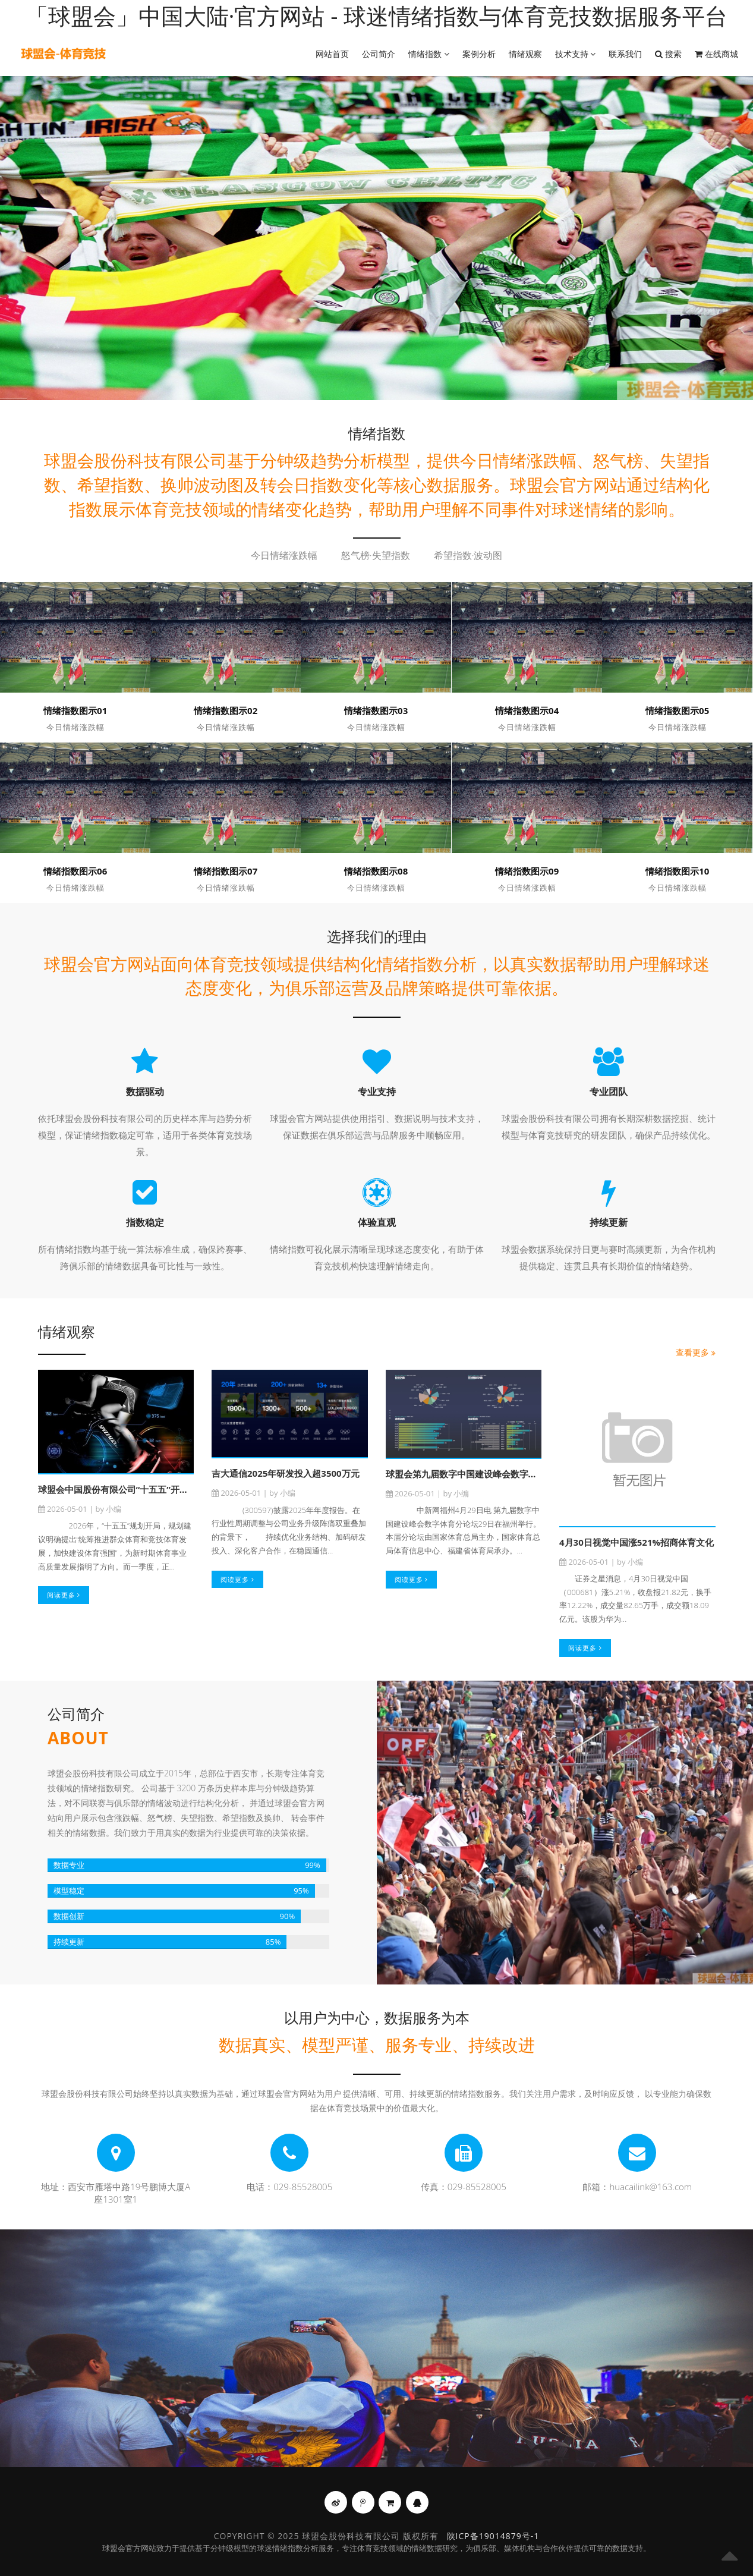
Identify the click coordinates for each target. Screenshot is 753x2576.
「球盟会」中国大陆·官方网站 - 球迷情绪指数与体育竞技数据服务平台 (377, 15)
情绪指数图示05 (677, 710)
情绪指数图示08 (376, 871)
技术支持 (575, 53)
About (78, 1737)
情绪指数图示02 (225, 710)
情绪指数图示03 (376, 710)
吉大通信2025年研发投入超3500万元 (286, 1473)
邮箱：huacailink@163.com (637, 2187)
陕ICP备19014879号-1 (493, 2536)
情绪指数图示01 (75, 710)
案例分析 (479, 53)
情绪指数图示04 (527, 710)
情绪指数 (428, 53)
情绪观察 (525, 53)
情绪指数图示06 (75, 871)
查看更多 (696, 1352)
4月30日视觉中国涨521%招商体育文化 (636, 1542)
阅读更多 (64, 1594)
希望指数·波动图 (468, 556)
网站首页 (332, 53)
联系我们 (625, 53)
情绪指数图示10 (677, 871)
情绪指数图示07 (225, 871)
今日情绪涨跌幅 (284, 556)
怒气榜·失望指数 (375, 556)
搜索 (668, 53)
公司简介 (378, 53)
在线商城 (716, 53)
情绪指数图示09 (527, 871)
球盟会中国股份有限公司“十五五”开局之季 (122, 1489)
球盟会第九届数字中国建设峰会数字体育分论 (475, 1474)
